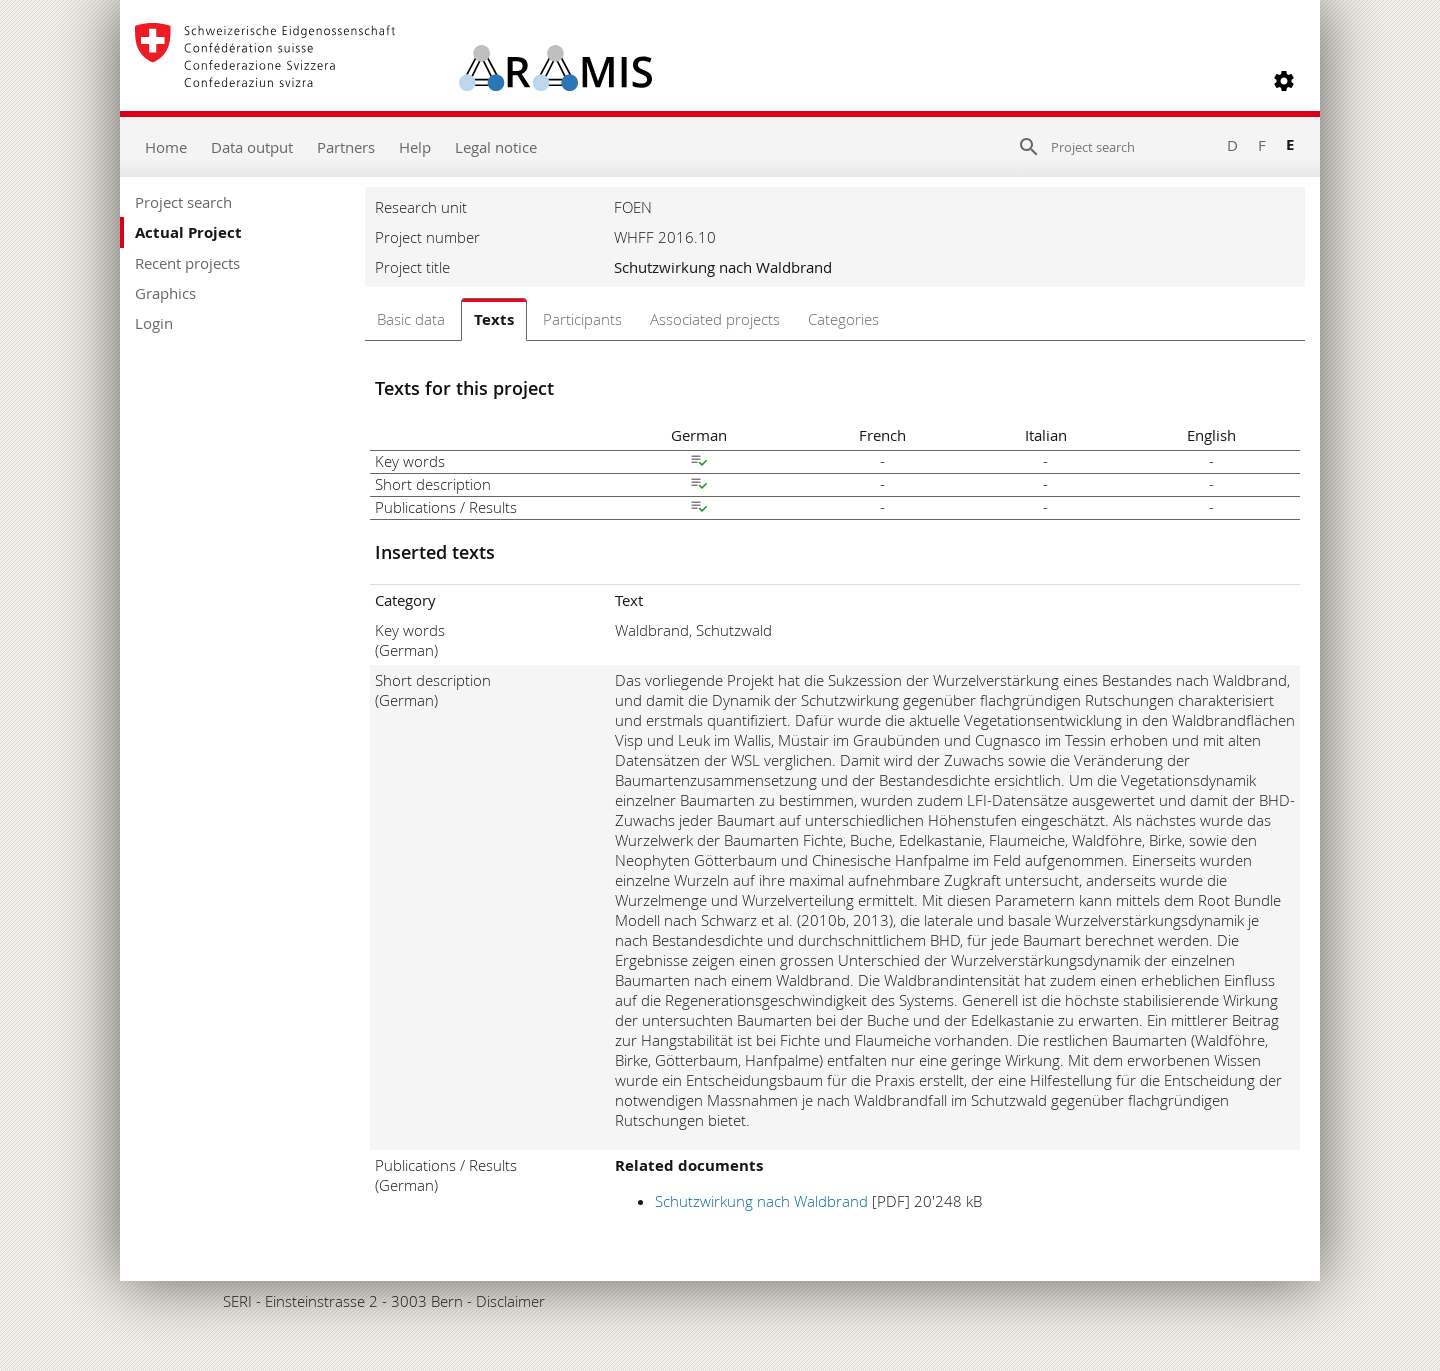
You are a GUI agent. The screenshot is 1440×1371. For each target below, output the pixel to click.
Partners (346, 147)
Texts (494, 319)
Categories (843, 319)
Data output (252, 147)
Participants (582, 319)
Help (415, 147)
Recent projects (187, 263)
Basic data (411, 319)
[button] (1284, 81)
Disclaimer (510, 1301)
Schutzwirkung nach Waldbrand (761, 1201)
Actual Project (188, 232)
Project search (183, 202)
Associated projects (715, 319)
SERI (237, 1301)
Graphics (165, 293)
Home (166, 147)
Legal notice (496, 147)
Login (154, 323)
